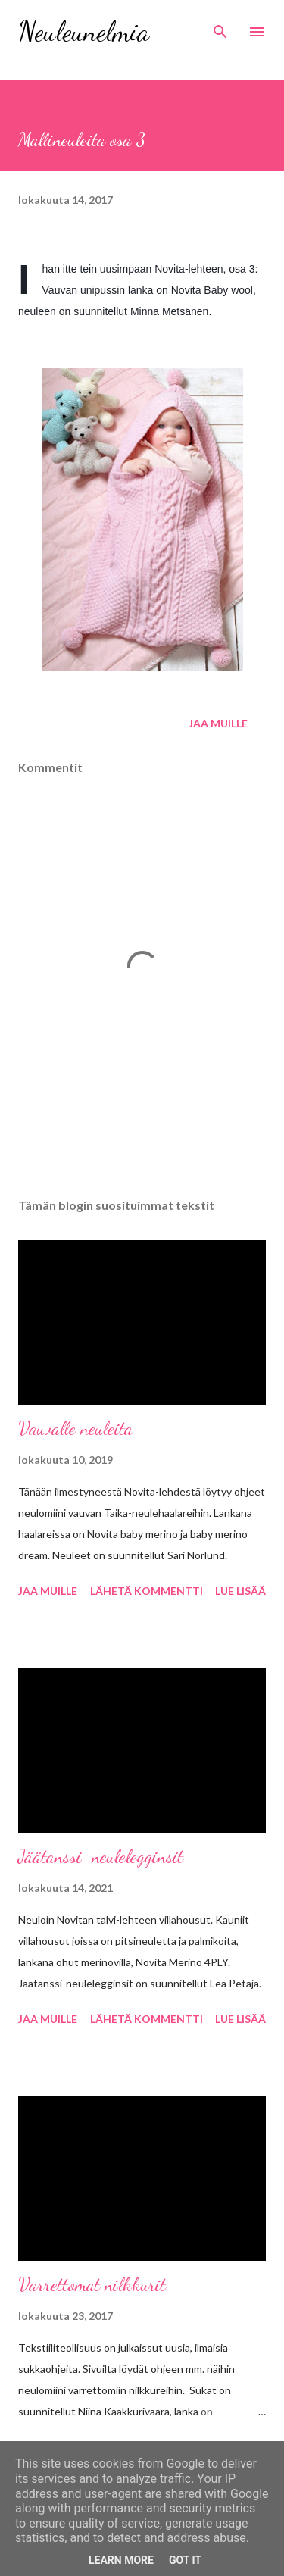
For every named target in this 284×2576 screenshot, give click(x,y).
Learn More (121, 2560)
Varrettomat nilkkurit (92, 2285)
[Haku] (220, 27)
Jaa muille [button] (218, 723)
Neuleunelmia (83, 31)
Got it (185, 2560)
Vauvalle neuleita (75, 1429)
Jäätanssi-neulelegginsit (100, 1857)
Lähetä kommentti (146, 1590)
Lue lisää (240, 1590)
